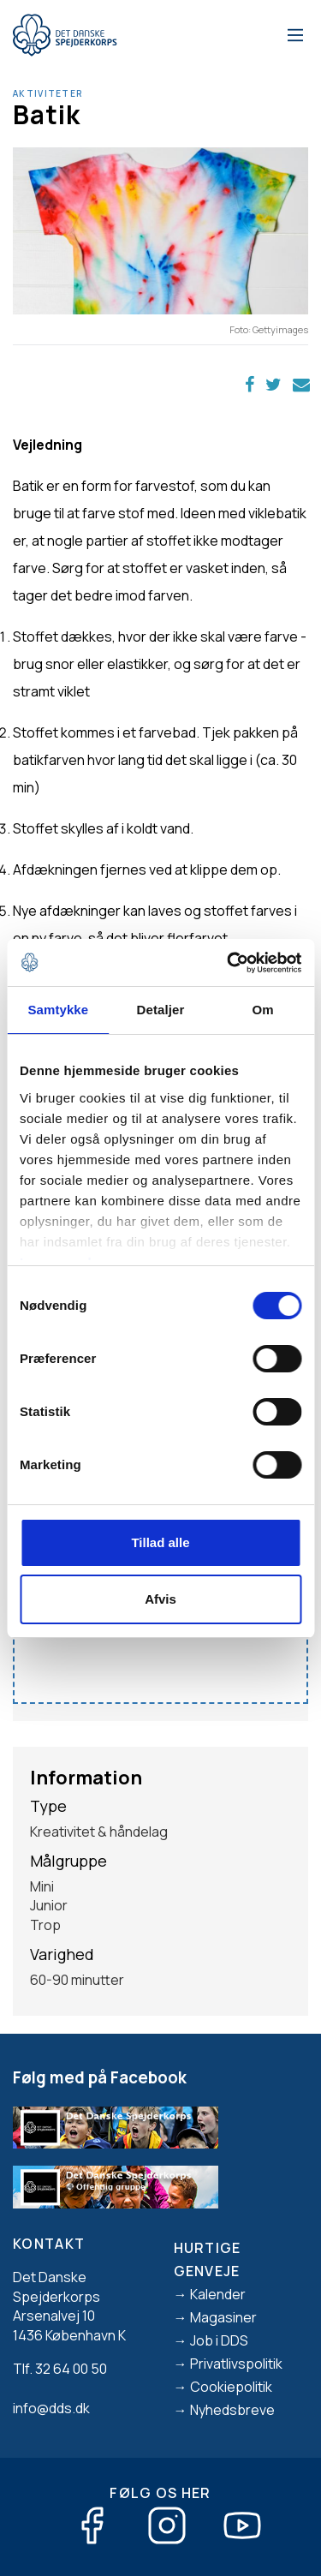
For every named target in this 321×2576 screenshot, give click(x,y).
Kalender (218, 2294)
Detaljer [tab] (161, 1009)
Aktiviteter (47, 93)
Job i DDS (219, 2340)
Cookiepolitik (231, 2386)
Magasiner (223, 2317)
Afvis (160, 1599)
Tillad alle (160, 1542)
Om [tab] (263, 1009)
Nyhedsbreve (232, 2409)
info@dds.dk (51, 2408)
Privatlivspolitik (236, 2363)
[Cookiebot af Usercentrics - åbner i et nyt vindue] (228, 963)
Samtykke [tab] (57, 1009)
